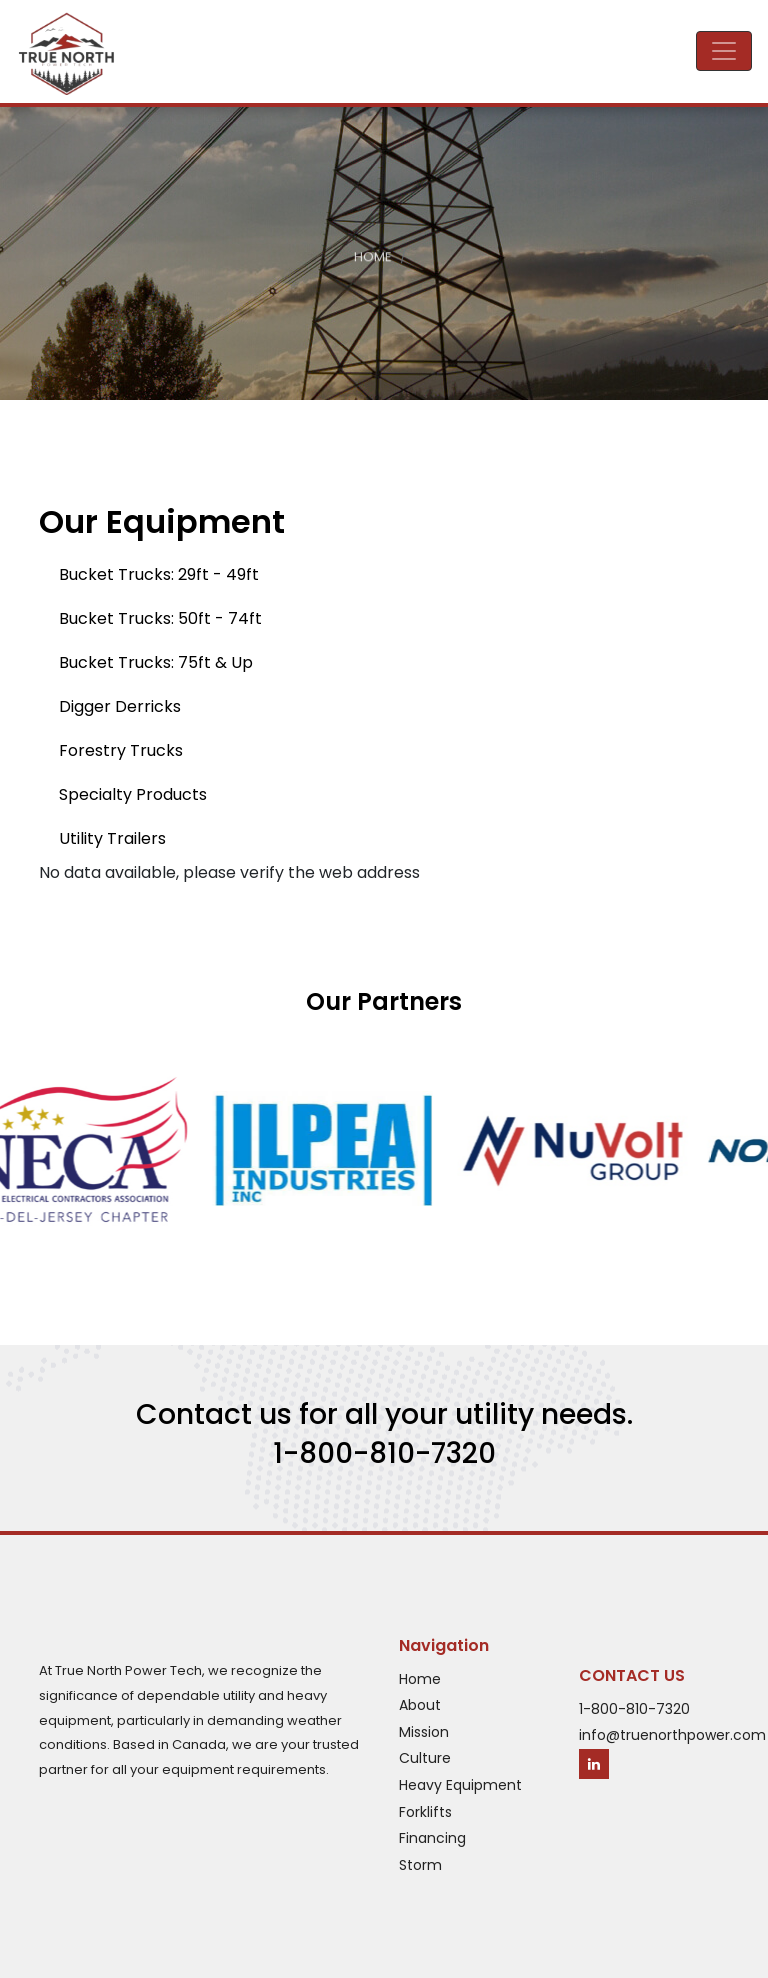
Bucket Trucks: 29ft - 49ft (159, 574)
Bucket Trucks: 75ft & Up (156, 662)
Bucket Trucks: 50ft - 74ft (160, 618)
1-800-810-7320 (384, 1453)
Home (373, 259)
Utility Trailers (112, 838)
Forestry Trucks (121, 750)
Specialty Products (133, 794)
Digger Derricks (120, 706)
